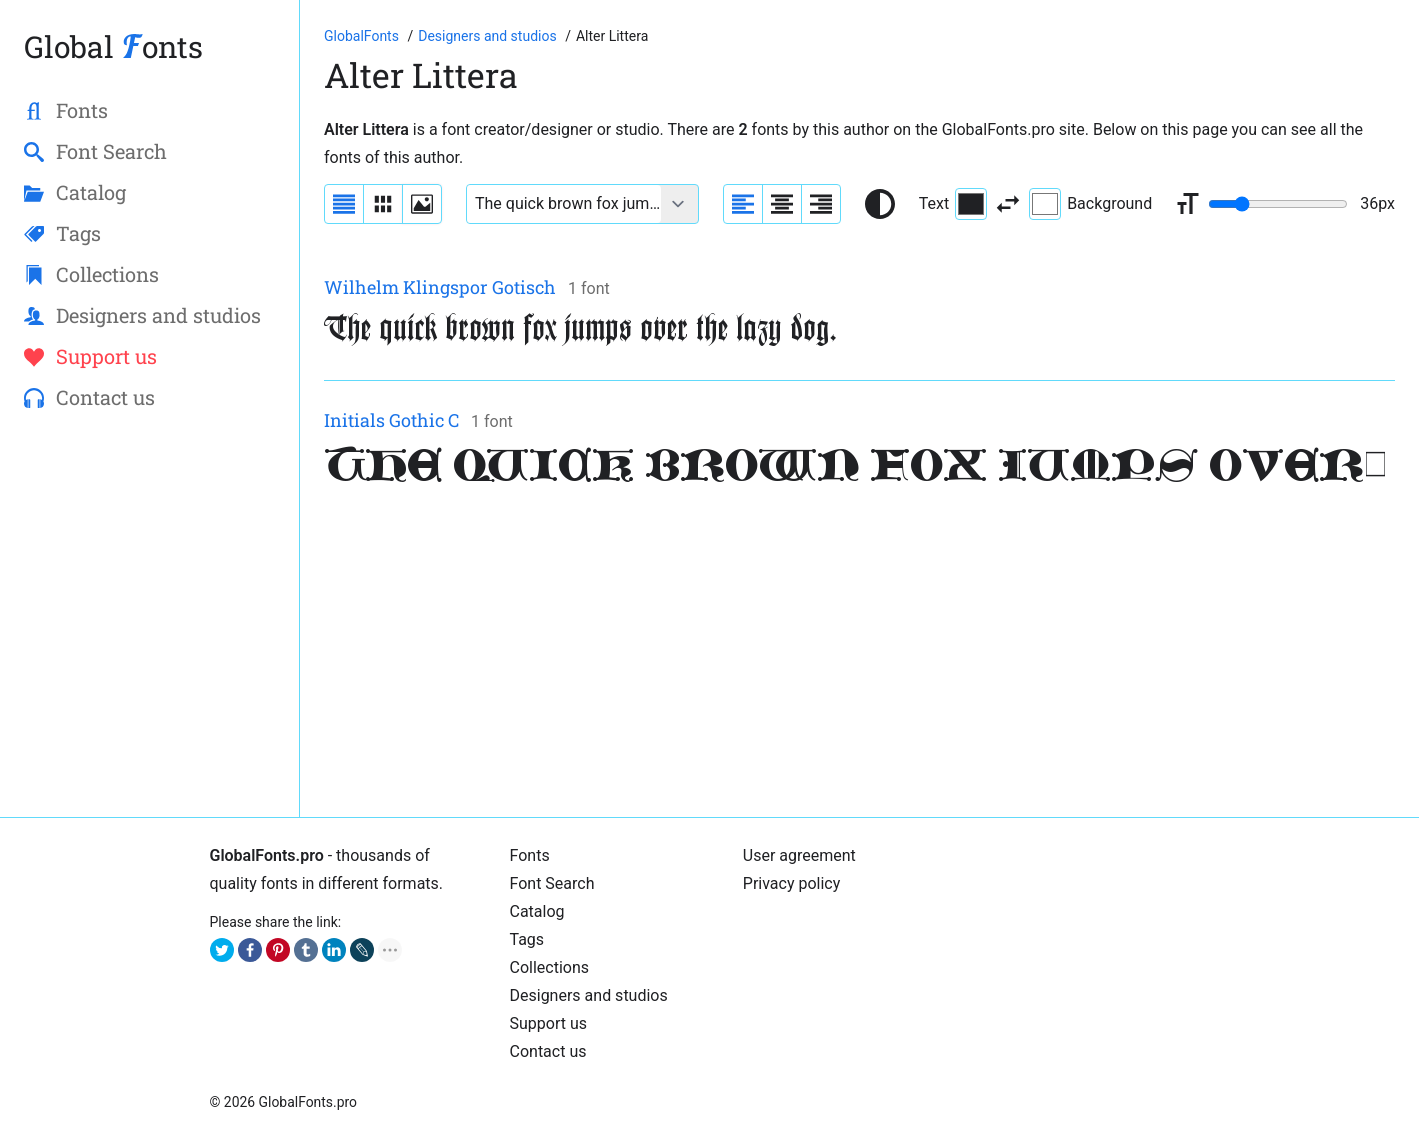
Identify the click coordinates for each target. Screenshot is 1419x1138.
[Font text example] (564, 204)
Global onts (113, 46)
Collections (550, 967)
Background (1090, 204)
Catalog (537, 911)
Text (953, 204)
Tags (527, 939)
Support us (549, 1023)
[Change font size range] (1278, 204)
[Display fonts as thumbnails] (422, 204)
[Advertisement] (859, 653)
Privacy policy (792, 883)
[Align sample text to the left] (743, 204)
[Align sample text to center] (782, 204)
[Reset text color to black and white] (880, 204)
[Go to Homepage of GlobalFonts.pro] (363, 36)
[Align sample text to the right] (821, 204)
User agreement (799, 855)
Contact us (548, 1051)
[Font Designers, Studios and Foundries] (489, 36)
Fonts (530, 855)
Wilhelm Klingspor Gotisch (440, 287)
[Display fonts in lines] (383, 204)
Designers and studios (589, 995)
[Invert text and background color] (1008, 204)
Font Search (552, 883)
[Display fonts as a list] (344, 204)
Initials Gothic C (391, 420)
